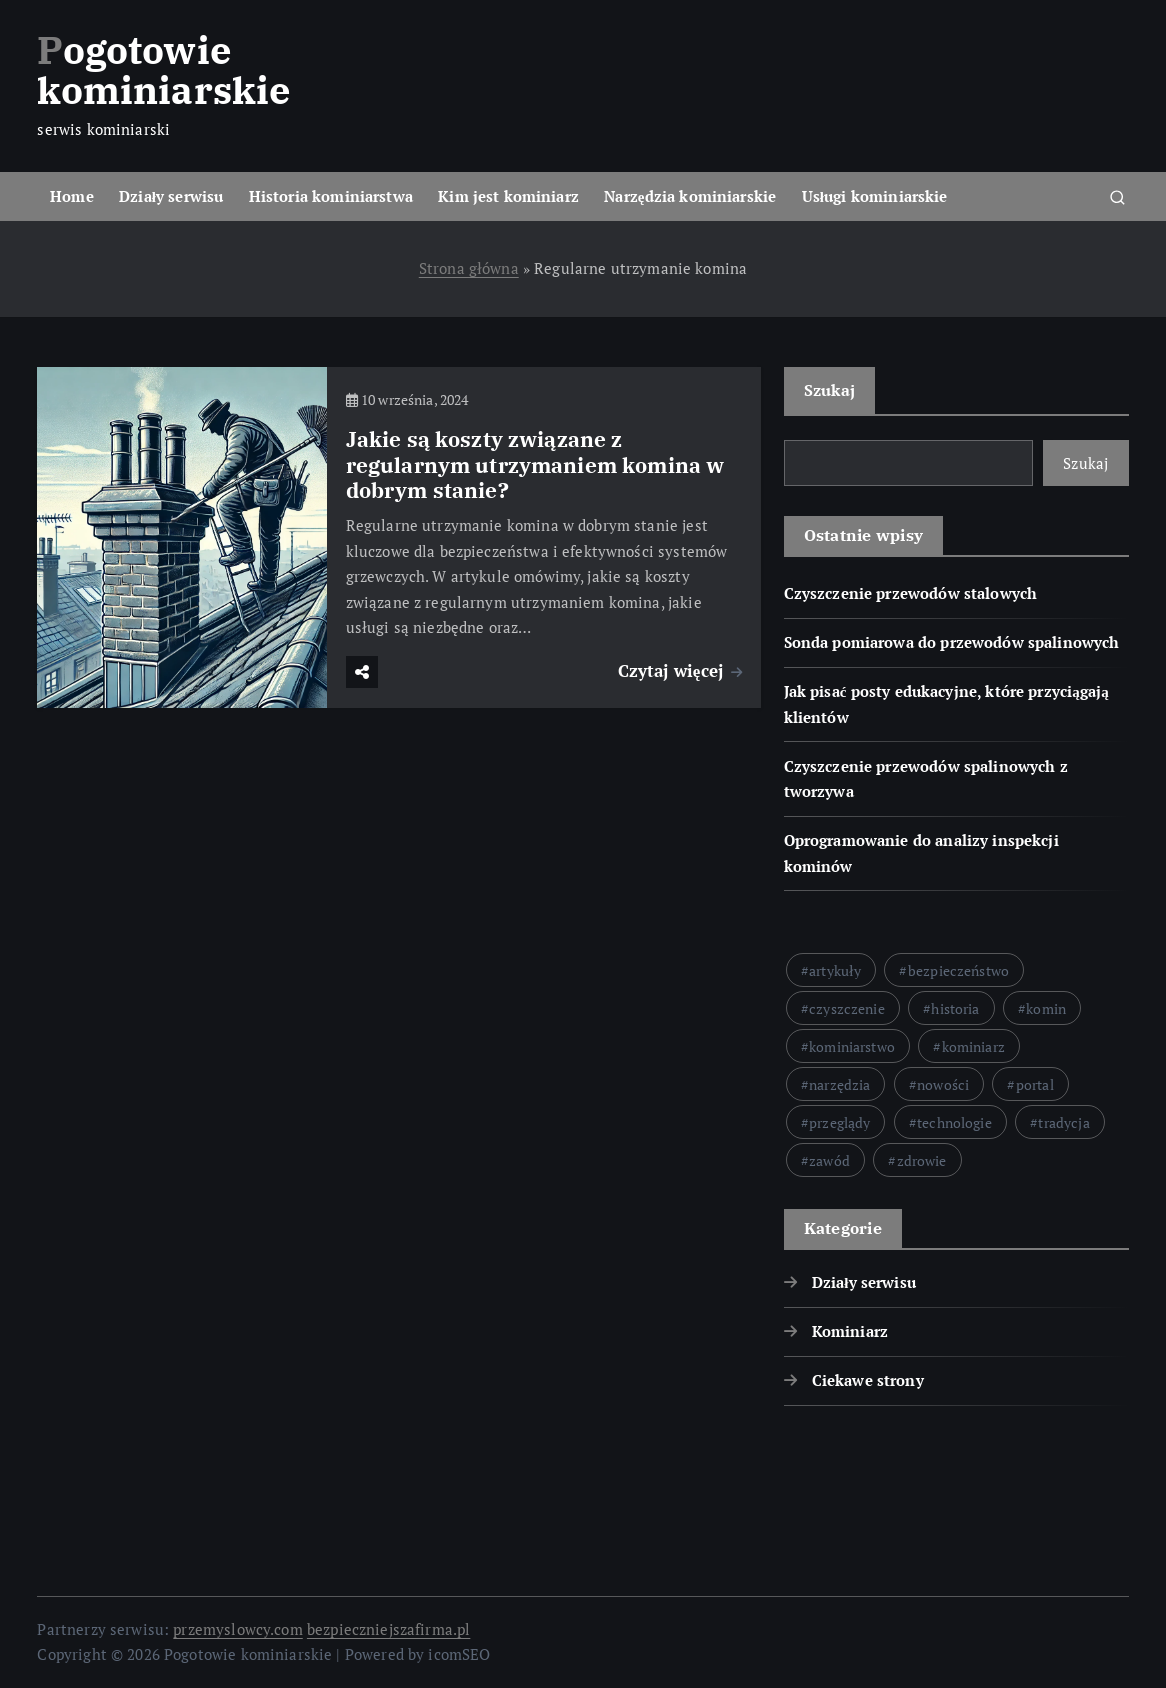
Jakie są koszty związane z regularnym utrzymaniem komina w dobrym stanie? (535, 465)
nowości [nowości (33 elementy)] (943, 1084)
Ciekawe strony (868, 1380)
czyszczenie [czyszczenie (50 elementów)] (847, 1008)
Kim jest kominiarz (508, 196)
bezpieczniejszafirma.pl (388, 1629)
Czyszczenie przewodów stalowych (911, 593)
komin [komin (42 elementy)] (1046, 1008)
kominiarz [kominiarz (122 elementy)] (973, 1046)
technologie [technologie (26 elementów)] (954, 1122)
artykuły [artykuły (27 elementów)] (835, 970)
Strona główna (469, 268)
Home (72, 196)
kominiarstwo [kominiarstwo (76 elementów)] (852, 1046)
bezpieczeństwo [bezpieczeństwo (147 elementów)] (958, 970)
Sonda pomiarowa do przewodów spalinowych (952, 642)
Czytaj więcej (680, 670)
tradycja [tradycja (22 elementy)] (1063, 1122)
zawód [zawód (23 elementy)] (829, 1160)
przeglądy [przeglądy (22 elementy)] (839, 1122)
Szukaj (830, 390)
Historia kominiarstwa (331, 196)
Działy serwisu (171, 196)
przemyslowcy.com (237, 1629)
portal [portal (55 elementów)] (1035, 1084)
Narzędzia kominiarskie (690, 196)
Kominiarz (850, 1331)
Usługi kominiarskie (875, 196)
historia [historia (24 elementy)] (955, 1008)
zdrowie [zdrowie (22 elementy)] (922, 1160)
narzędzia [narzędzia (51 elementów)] (839, 1084)
